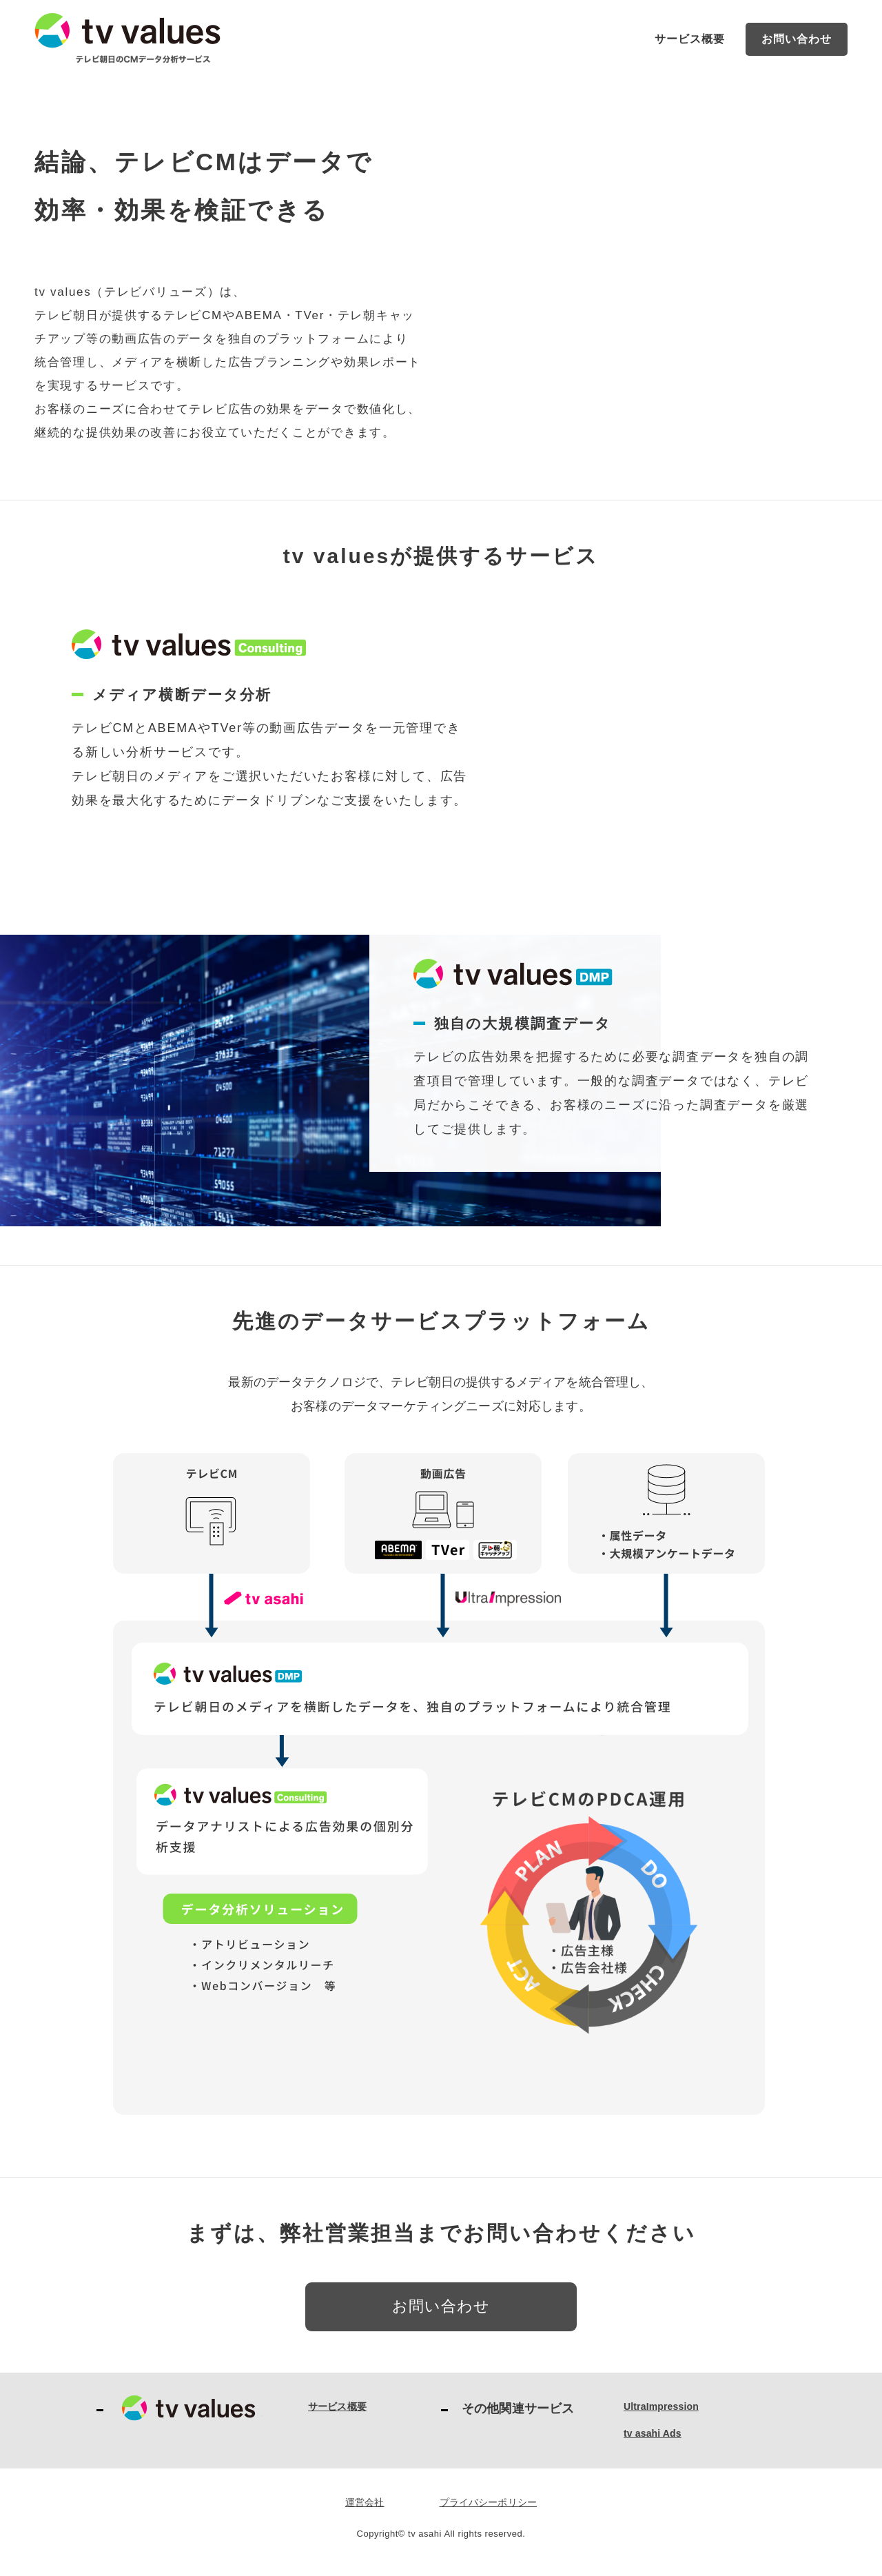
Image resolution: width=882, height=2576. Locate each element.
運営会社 (364, 2502)
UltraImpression (661, 2406)
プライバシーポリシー (488, 2502)
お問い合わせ (796, 39)
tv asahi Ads (652, 2433)
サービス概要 (690, 39)
